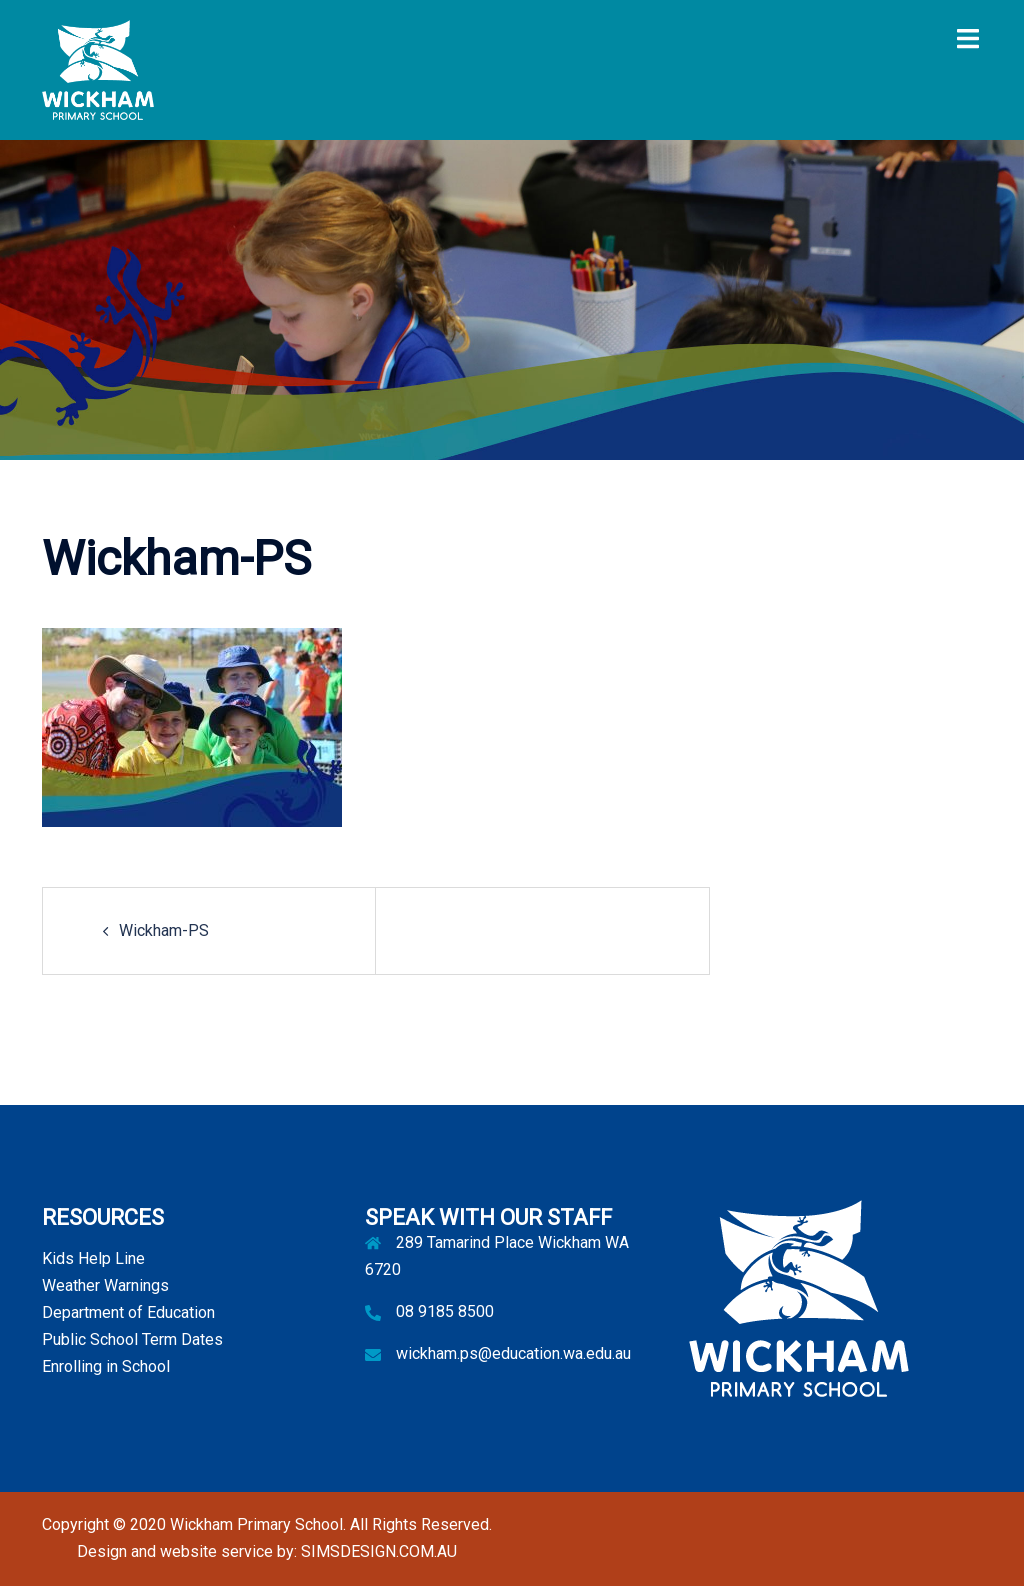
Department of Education (128, 1312)
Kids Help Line (93, 1258)
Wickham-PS (164, 930)
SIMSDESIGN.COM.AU (379, 1551)
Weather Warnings (105, 1285)
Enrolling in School (106, 1366)
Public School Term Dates (132, 1339)
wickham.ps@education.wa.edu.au (513, 1353)
